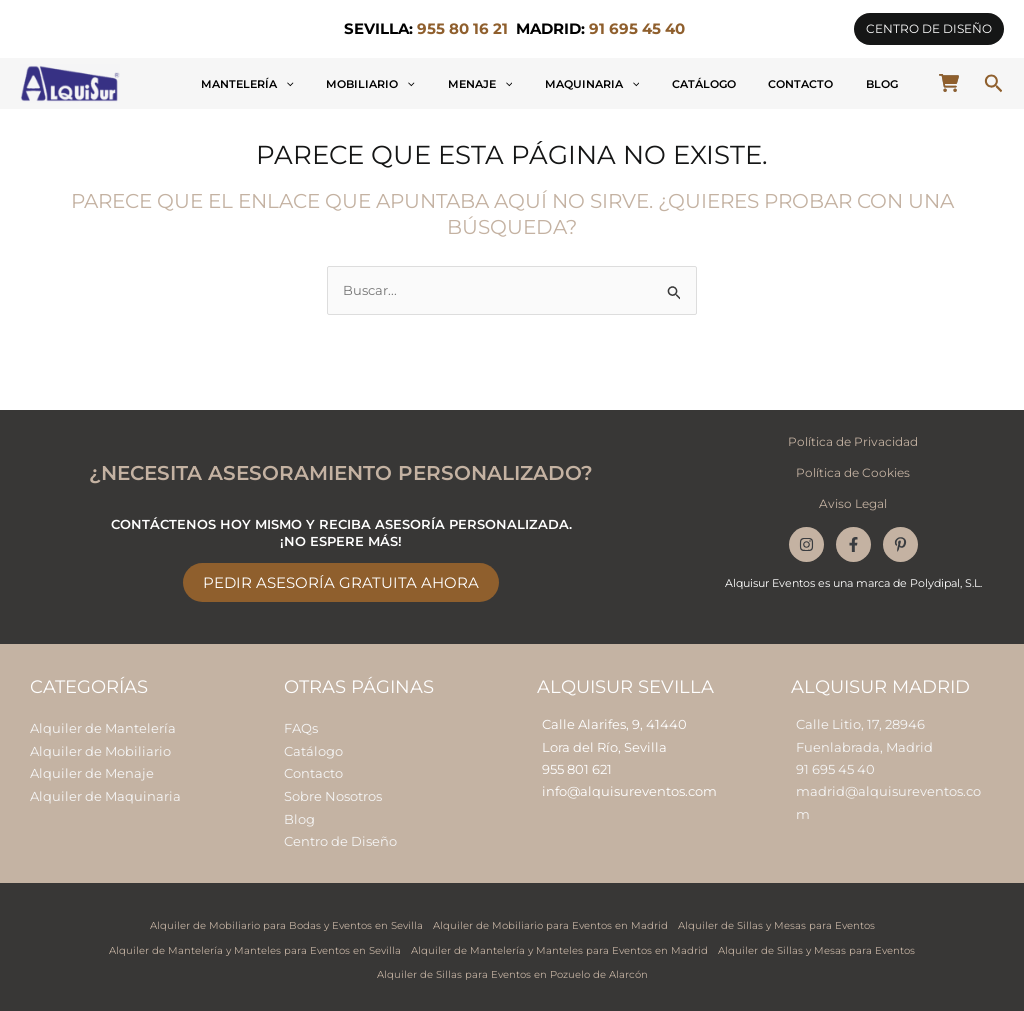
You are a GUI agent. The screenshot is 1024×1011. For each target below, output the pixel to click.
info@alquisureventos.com (629, 790)
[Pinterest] (900, 541)
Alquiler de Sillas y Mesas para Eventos (776, 921)
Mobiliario (494, 84)
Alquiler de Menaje (92, 771)
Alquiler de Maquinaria (105, 793)
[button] (929, 29)
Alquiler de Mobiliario (100, 749)
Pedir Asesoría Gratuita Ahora (341, 581)
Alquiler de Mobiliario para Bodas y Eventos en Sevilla (286, 921)
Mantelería (394, 84)
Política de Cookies (853, 471)
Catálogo (760, 84)
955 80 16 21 (462, 29)
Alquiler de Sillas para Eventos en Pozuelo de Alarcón (512, 969)
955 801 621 (577, 768)
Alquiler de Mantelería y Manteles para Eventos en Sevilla (255, 945)
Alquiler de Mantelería (103, 727)
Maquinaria (670, 84)
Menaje (581, 84)
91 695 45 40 (835, 768)
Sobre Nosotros (333, 793)
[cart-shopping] (949, 83)
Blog (893, 84)
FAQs (301, 727)
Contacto (834, 84)
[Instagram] (806, 541)
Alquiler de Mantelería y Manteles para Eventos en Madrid (559, 945)
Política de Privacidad (853, 440)
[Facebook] (853, 541)
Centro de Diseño (340, 838)
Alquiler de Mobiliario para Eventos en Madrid (550, 921)
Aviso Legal (853, 501)
